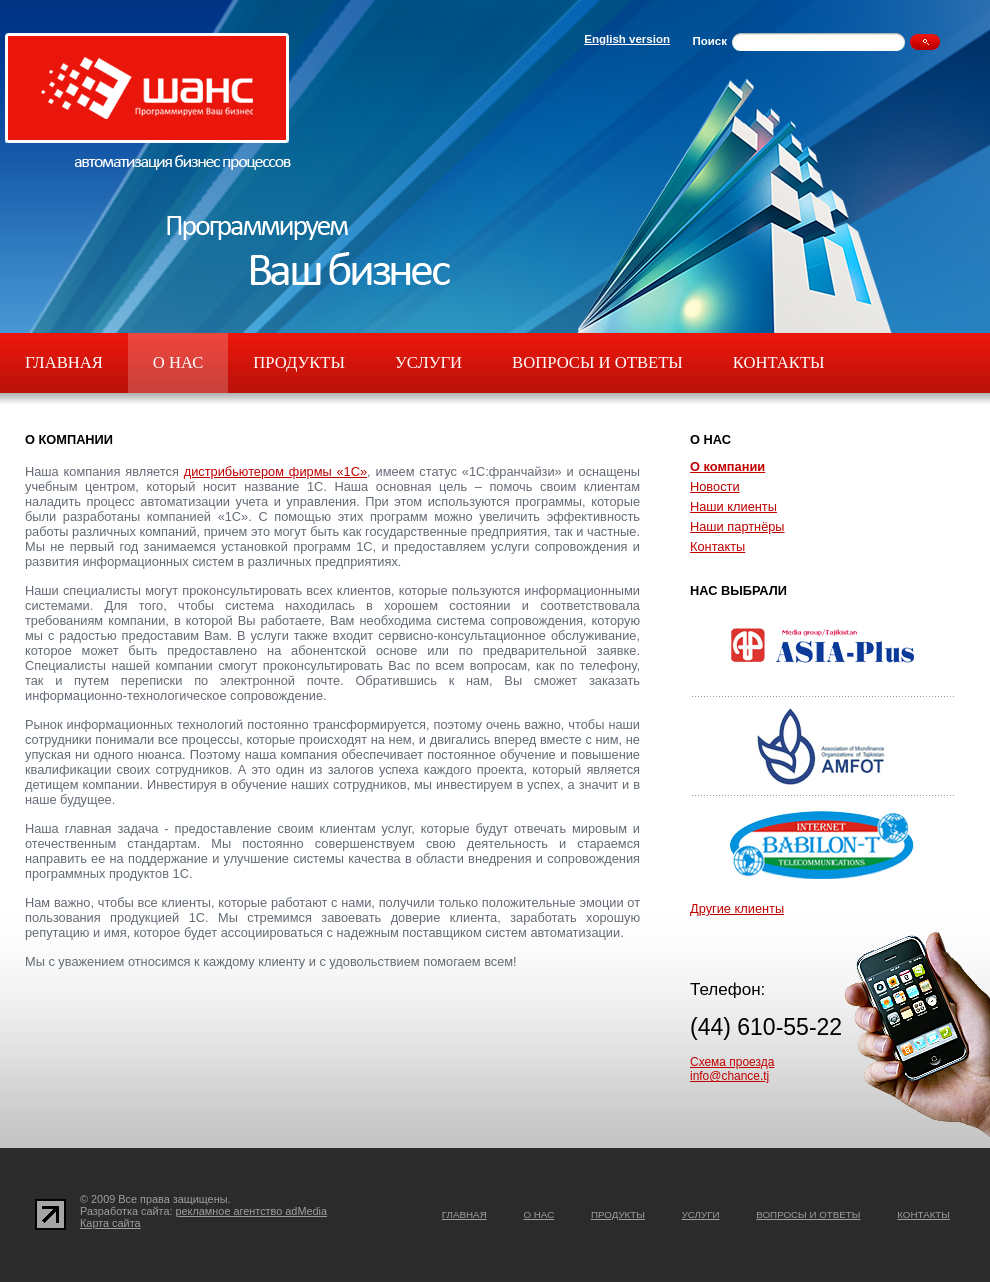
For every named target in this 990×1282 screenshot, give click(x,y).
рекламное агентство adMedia (252, 1211)
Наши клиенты (733, 506)
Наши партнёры (737, 526)
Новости (715, 486)
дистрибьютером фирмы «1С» (275, 471)
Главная (64, 362)
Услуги (428, 362)
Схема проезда (732, 1062)
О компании (727, 466)
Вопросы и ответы (597, 362)
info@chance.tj (729, 1076)
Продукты (299, 362)
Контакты (779, 362)
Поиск (709, 41)
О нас (178, 362)
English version (627, 39)
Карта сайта (110, 1223)
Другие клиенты (737, 908)
